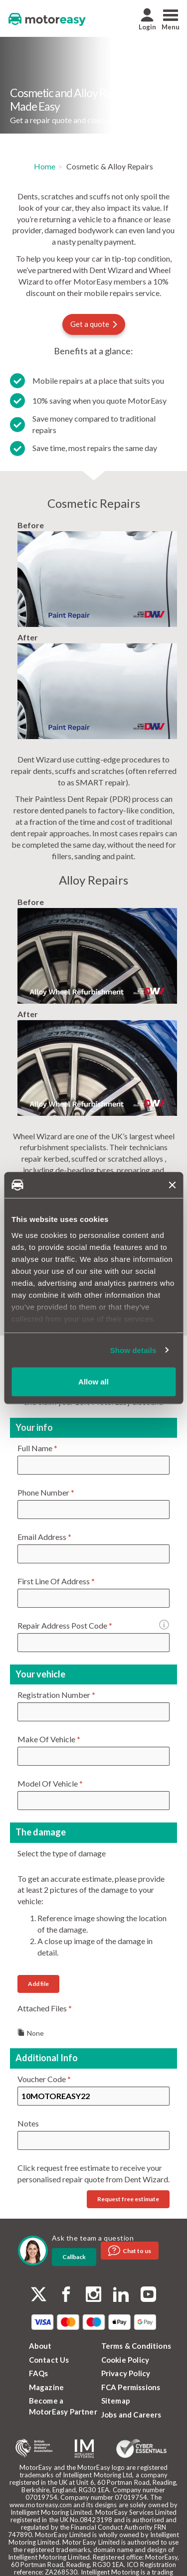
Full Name (37, 1448)
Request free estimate (128, 2199)
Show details (133, 1350)
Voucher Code (44, 2079)
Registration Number (56, 1694)
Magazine (46, 2387)
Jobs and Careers (131, 2414)
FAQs (38, 2373)
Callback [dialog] (74, 2257)
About (40, 2345)
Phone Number (45, 1492)
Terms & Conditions (136, 2345)
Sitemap (115, 2400)
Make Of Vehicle (48, 1739)
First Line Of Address (56, 1581)
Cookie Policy (125, 2359)
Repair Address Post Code (71, 1626)
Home (44, 166)
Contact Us (49, 2359)
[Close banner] (172, 1185)
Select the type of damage (61, 1853)
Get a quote (94, 324)
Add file (38, 1983)
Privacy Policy (126, 2373)
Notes (28, 2123)
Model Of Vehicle (50, 1783)
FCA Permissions (131, 2387)
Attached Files (44, 2008)
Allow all (93, 1381)
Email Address (44, 1536)
